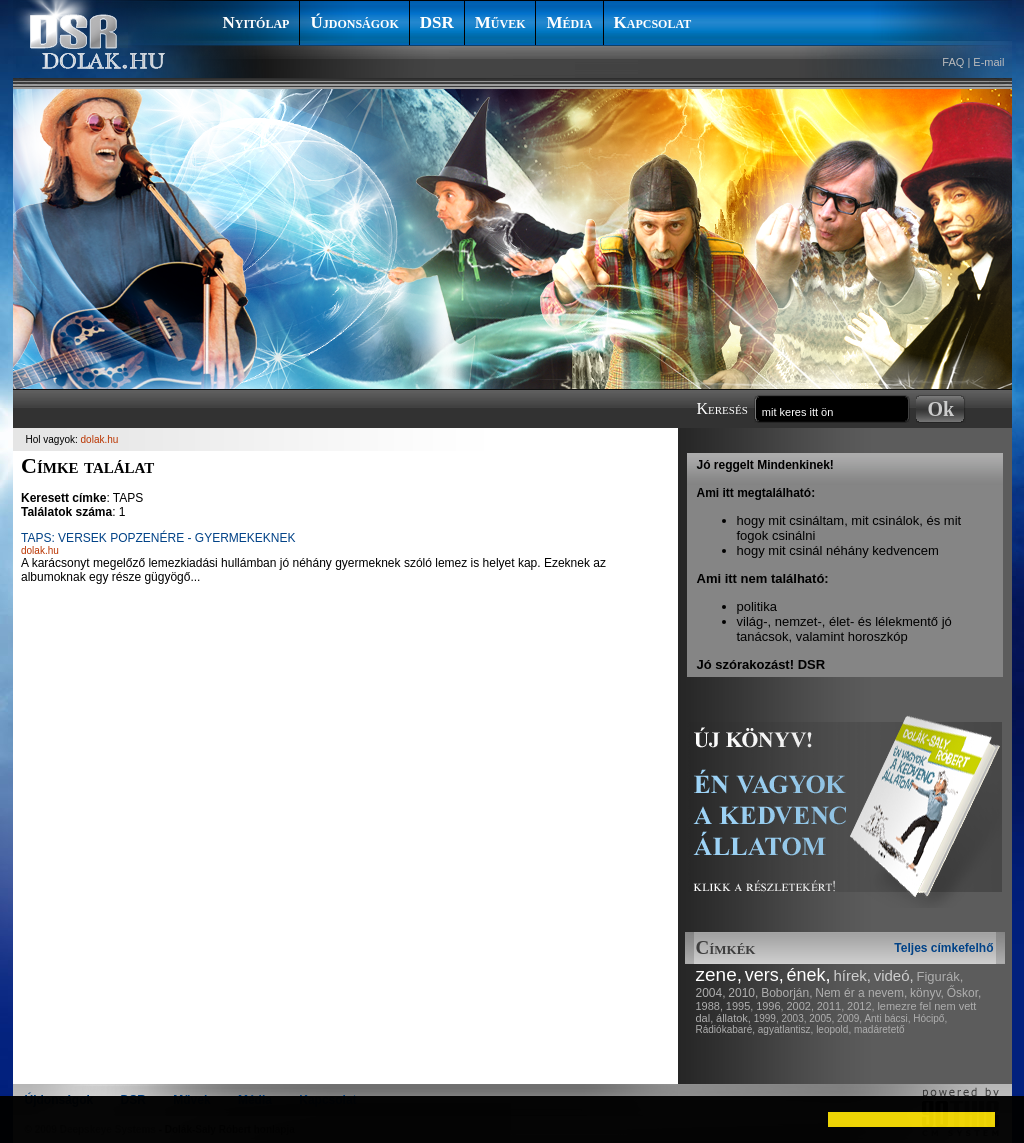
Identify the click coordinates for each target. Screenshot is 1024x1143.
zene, (719, 974)
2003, (793, 1018)
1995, (740, 1006)
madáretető (879, 1029)
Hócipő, (930, 1018)
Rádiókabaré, (725, 1029)
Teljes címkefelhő (943, 948)
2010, (743, 993)
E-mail (988, 62)
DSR (437, 22)
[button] (32, 1119)
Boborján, (786, 993)
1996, (770, 1006)
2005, (821, 1018)
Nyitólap (256, 22)
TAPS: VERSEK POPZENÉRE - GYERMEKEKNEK (158, 538)
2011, (831, 1006)
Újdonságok (354, 22)
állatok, (733, 1018)
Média (569, 22)
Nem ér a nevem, (861, 993)
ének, (809, 975)
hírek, (852, 975)
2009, (849, 1018)
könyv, (927, 993)
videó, (894, 975)
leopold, (833, 1029)
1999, (766, 1018)
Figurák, (940, 976)
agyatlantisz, (786, 1029)
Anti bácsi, (887, 1018)
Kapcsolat (653, 22)
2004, (711, 993)
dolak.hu (100, 439)
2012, (861, 1006)
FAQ (953, 62)
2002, (800, 1006)
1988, (710, 1006)
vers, (764, 975)
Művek (500, 22)
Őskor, (964, 993)
